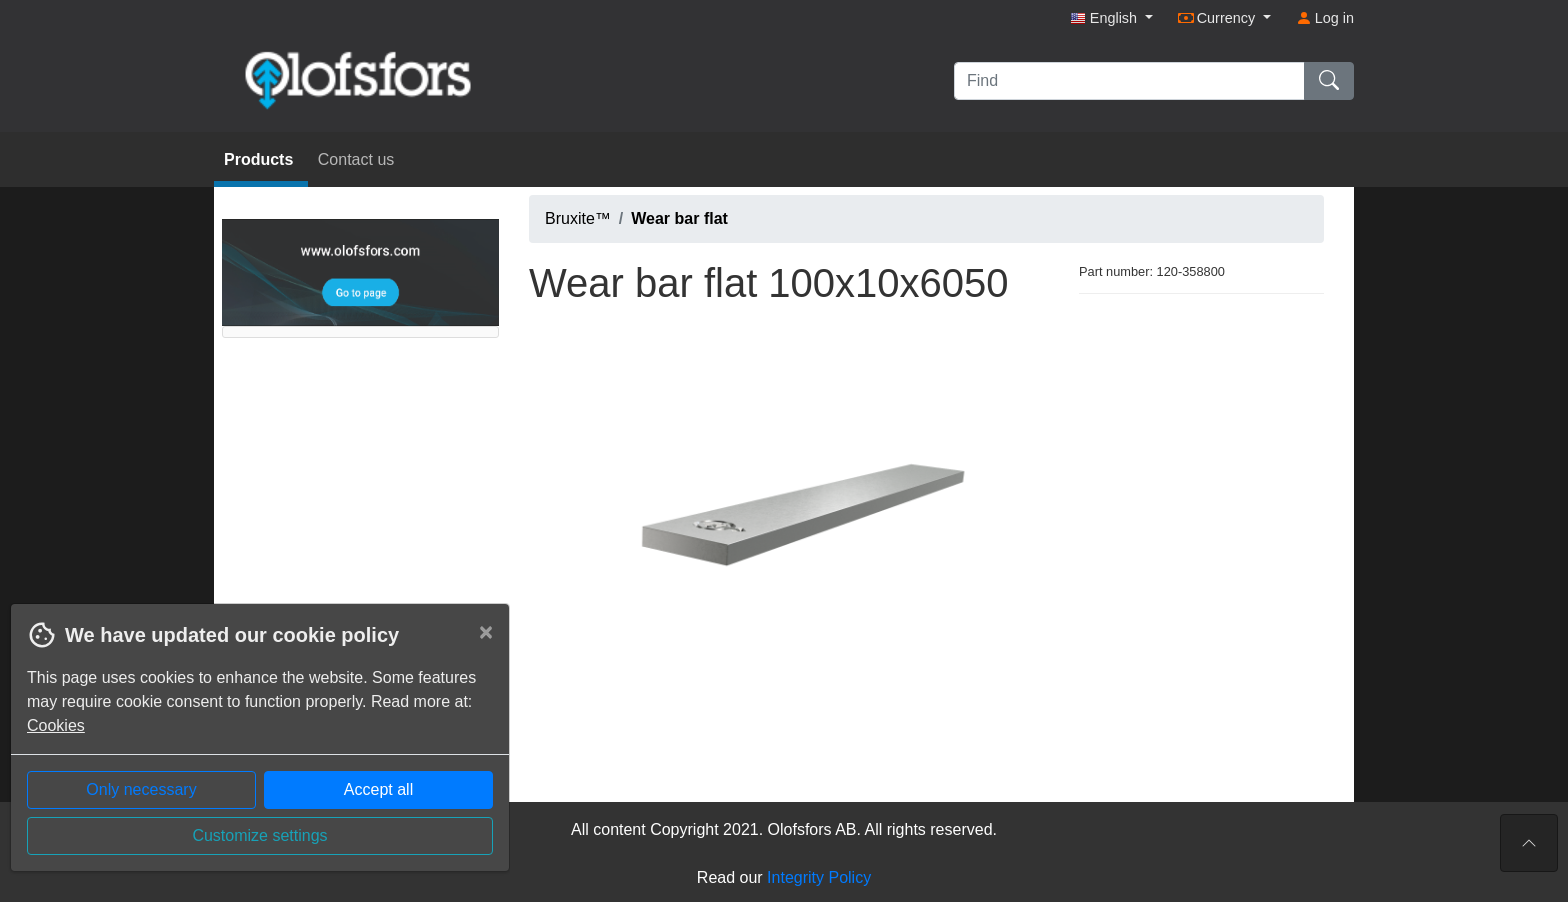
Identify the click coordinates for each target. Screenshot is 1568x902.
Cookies (56, 725)
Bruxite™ (578, 218)
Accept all (378, 789)
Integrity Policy (819, 877)
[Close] (486, 632)
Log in (1325, 18)
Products (261, 159)
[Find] (1129, 81)
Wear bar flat (679, 218)
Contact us (356, 159)
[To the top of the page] (1529, 843)
